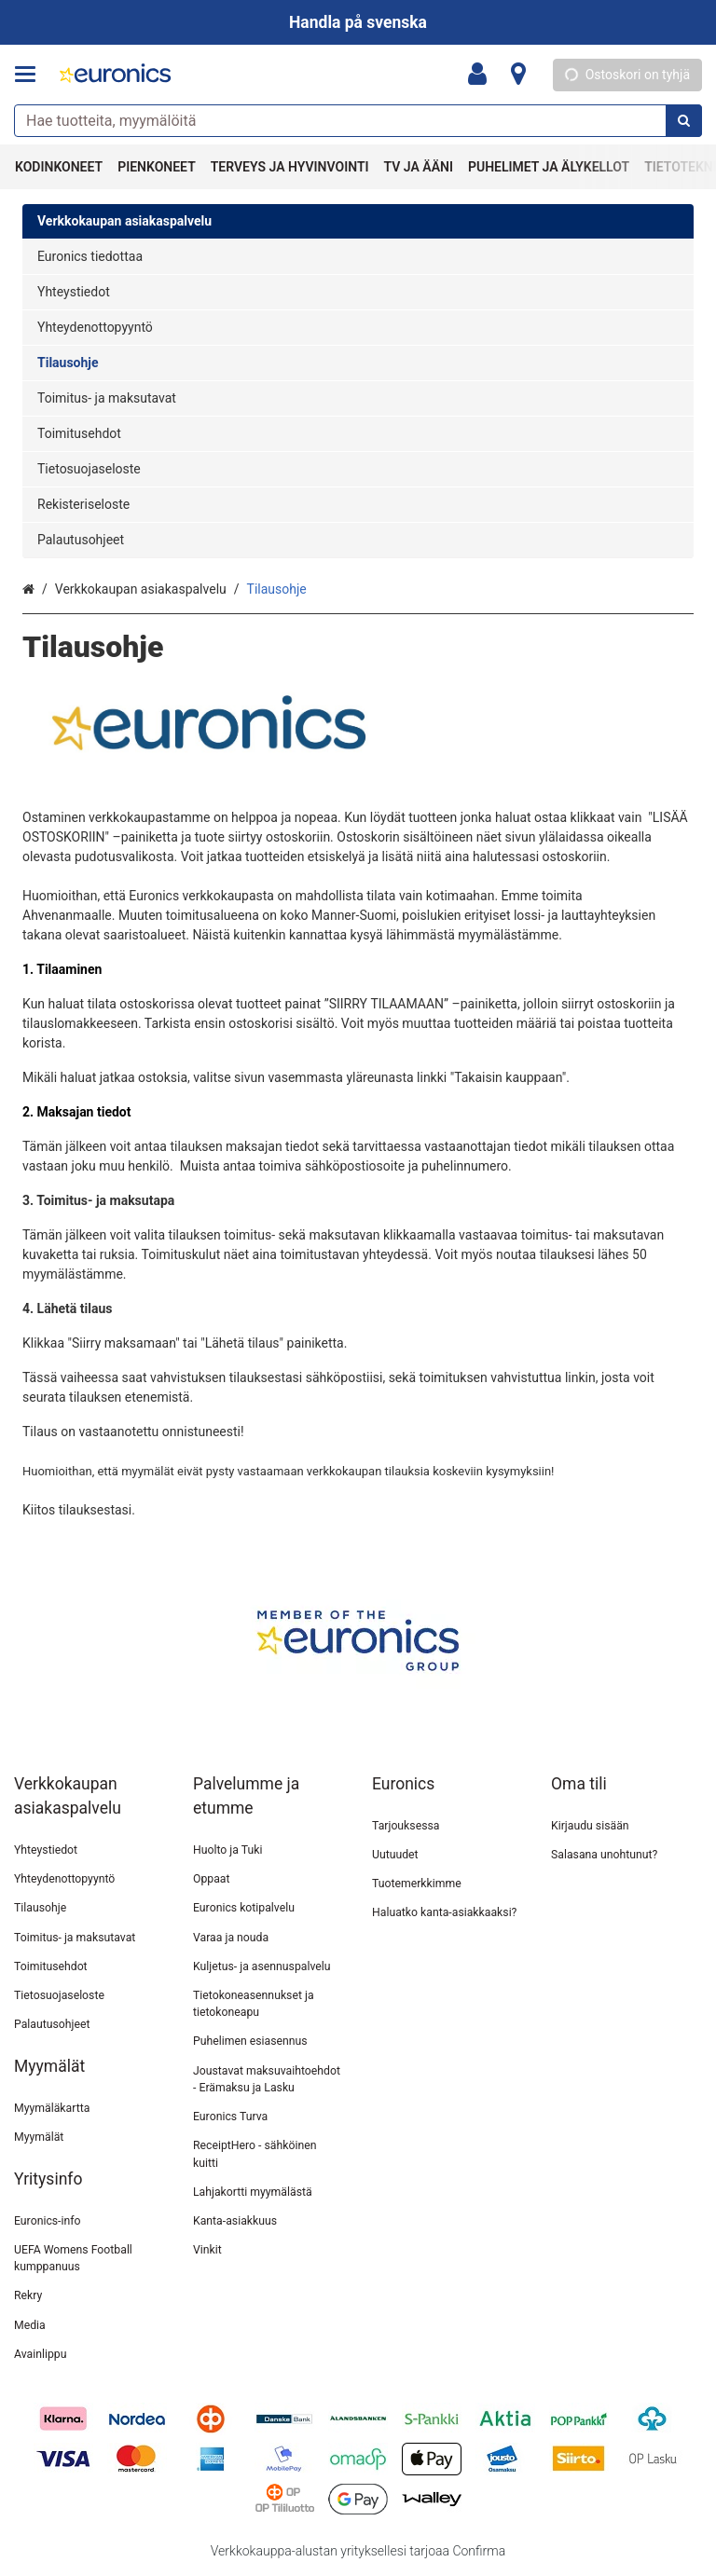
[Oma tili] (483, 74)
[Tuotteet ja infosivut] (31, 74)
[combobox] (358, 120)
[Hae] (684, 120)
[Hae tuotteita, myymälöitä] (358, 120)
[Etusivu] (116, 75)
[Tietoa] (518, 74)
